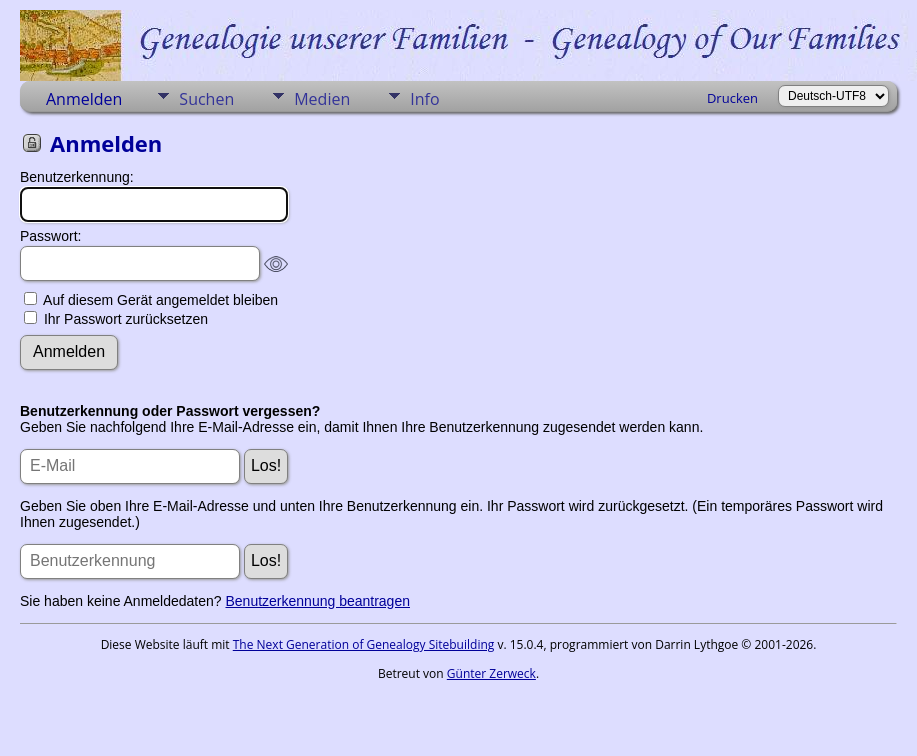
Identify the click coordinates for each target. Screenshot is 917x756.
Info (424, 99)
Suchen (206, 99)
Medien (322, 99)
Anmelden (84, 99)
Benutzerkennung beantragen (318, 601)
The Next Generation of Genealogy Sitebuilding (364, 644)
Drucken (732, 98)
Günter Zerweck (491, 673)
